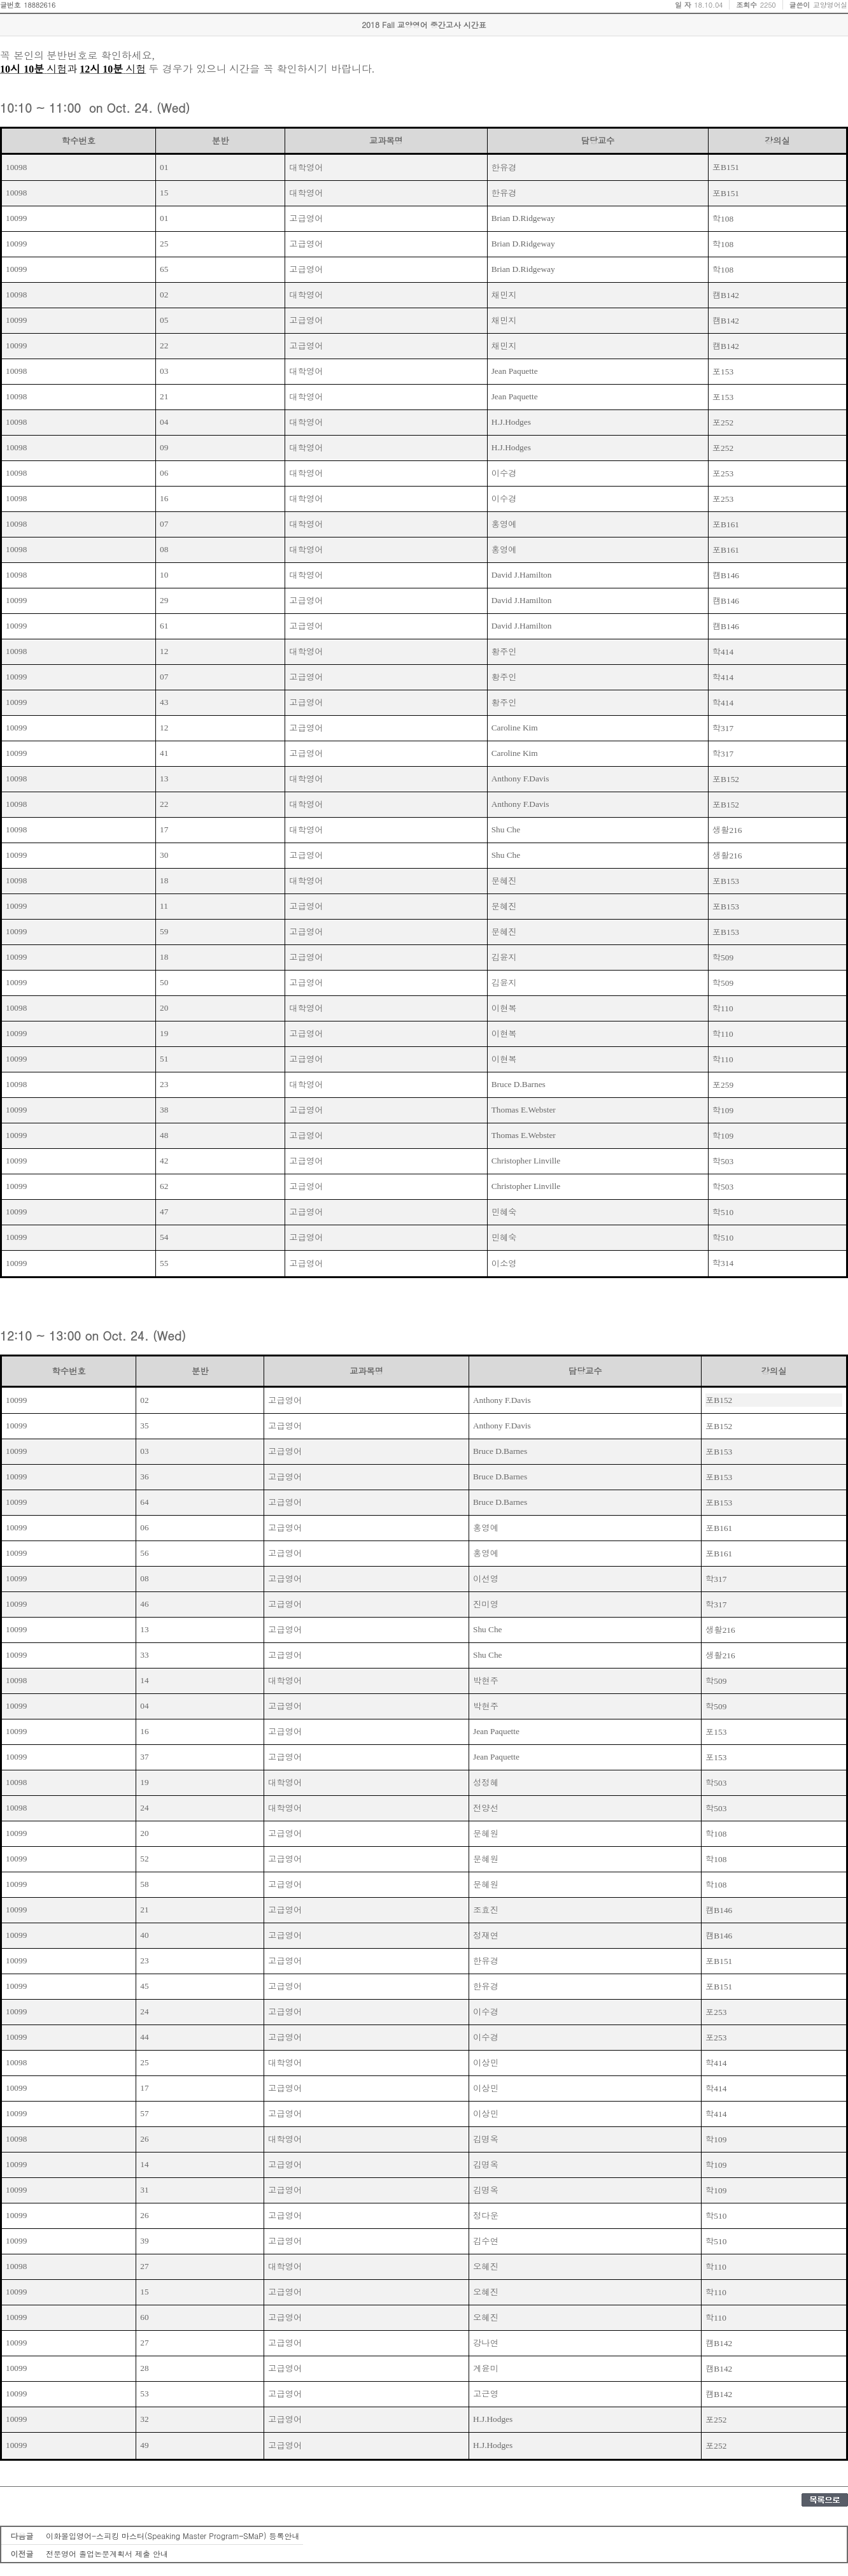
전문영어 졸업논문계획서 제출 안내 (107, 2553)
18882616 (39, 5)
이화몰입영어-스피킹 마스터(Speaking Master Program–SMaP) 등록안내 (173, 2535)
